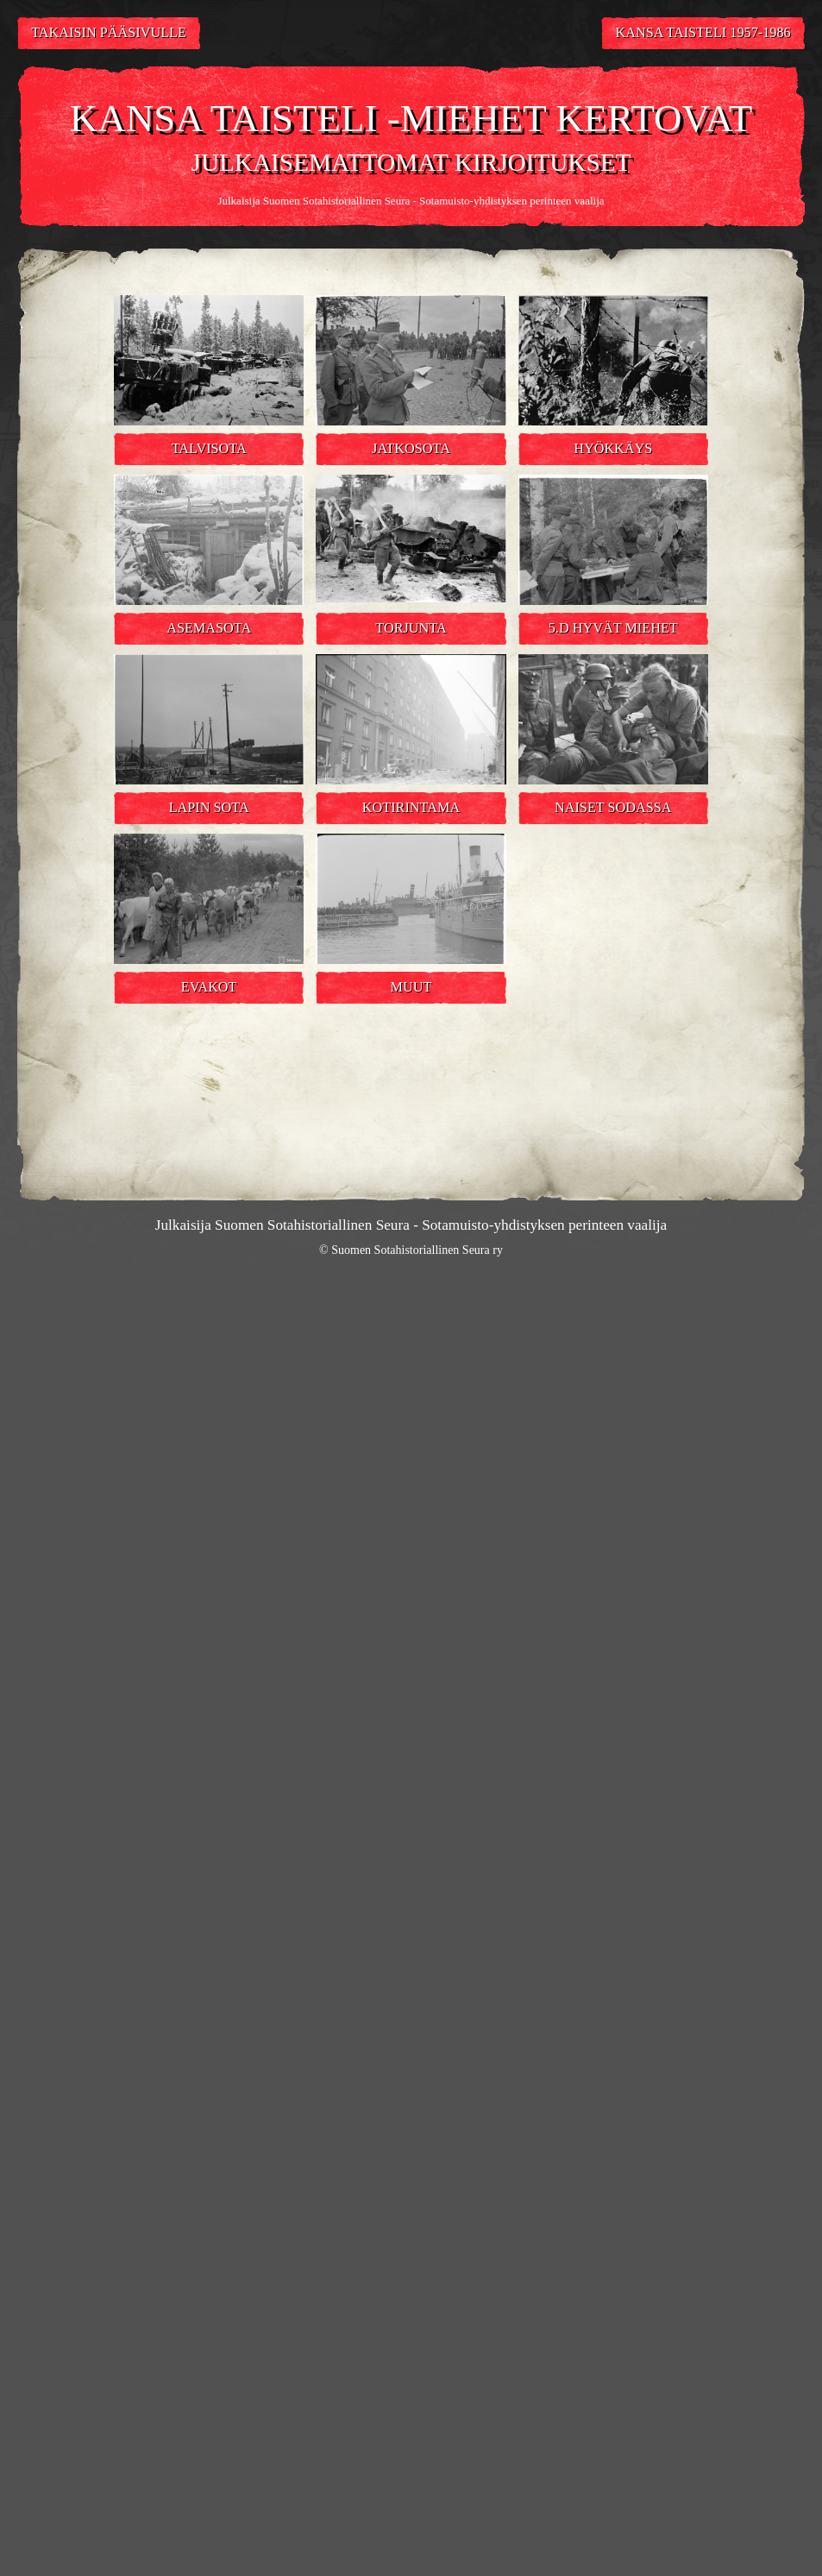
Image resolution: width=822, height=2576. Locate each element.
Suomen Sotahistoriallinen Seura (336, 200)
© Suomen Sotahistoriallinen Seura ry (411, 1250)
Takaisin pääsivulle (108, 33)
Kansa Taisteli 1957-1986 (702, 33)
